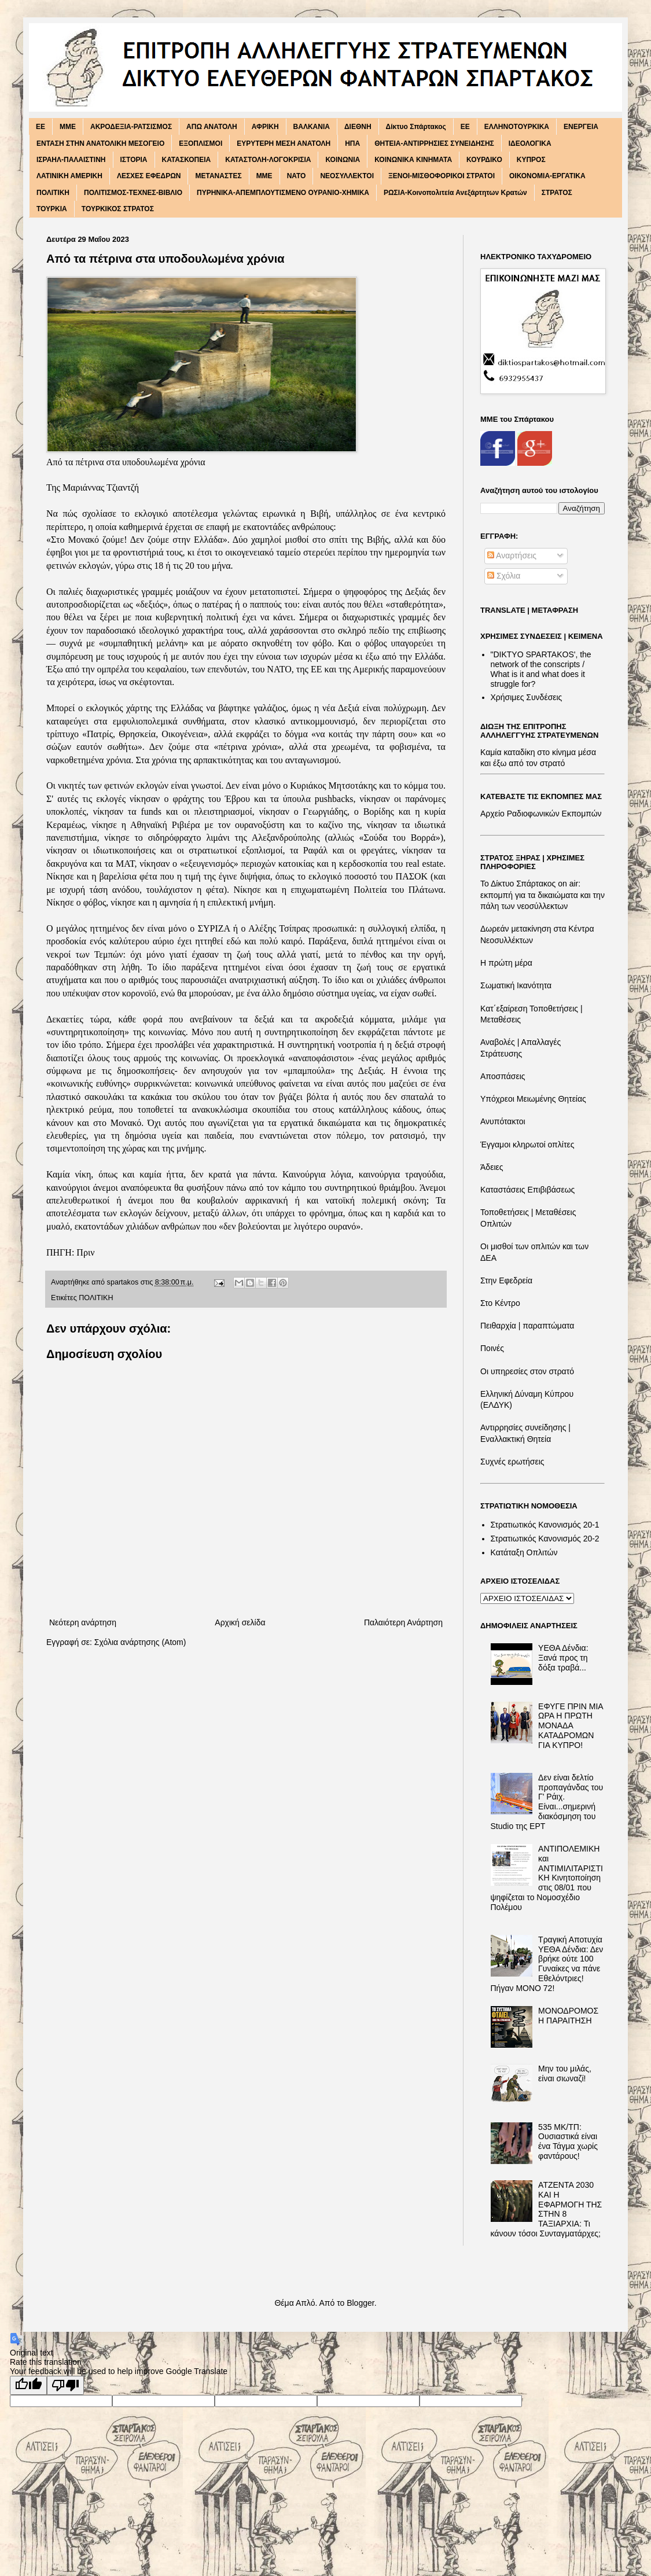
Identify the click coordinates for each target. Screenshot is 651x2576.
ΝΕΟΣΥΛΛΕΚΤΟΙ (347, 176)
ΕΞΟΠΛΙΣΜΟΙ (200, 143)
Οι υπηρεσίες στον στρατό (527, 1371)
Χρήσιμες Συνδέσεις (526, 697)
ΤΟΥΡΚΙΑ (51, 209)
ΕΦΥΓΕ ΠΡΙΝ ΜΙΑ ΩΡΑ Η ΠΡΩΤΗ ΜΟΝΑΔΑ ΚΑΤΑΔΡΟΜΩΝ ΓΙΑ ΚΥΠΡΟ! (570, 1726)
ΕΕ (465, 127)
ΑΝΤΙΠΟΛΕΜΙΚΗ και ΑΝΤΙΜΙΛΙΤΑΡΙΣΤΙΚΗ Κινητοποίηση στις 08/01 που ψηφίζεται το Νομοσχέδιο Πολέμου (547, 1878)
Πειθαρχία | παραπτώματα (527, 1325)
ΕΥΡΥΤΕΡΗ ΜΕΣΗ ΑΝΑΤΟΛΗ (283, 143)
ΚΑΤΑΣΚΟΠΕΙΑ (186, 160)
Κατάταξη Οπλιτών (524, 1552)
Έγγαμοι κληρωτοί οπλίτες (527, 1144)
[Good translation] (28, 2385)
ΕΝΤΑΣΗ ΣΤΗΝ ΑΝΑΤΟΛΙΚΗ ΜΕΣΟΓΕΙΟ (100, 143)
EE (40, 127)
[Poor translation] (65, 2385)
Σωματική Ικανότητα (515, 985)
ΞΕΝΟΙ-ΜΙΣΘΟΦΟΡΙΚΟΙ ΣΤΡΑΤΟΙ (441, 176)
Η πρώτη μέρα (506, 962)
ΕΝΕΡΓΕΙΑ (581, 127)
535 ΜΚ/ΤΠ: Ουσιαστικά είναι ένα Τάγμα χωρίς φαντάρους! (568, 2141)
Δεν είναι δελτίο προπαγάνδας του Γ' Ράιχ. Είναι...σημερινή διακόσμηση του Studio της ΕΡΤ (547, 1802)
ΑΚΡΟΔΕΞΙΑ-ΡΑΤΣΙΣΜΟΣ (131, 127)
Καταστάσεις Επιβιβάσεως (527, 1189)
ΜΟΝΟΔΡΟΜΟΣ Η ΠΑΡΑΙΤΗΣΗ (568, 2015)
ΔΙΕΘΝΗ (358, 127)
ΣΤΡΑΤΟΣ (557, 193)
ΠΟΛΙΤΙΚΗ (52, 193)
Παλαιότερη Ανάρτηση (403, 1622)
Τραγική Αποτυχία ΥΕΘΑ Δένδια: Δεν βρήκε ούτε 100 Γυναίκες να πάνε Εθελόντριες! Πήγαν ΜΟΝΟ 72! (547, 1964)
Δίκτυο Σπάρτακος (416, 127)
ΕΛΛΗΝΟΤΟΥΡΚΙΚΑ (516, 127)
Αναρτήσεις (511, 555)
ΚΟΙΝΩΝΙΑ (342, 160)
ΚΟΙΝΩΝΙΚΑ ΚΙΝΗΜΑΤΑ (413, 160)
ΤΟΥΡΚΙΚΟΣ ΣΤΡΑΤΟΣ (118, 209)
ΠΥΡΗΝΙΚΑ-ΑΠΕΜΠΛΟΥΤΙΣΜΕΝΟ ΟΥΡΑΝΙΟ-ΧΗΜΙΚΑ (283, 193)
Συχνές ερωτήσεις (512, 1461)
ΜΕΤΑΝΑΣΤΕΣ (218, 176)
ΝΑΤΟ (296, 176)
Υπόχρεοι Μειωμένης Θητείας (533, 1098)
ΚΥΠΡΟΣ (531, 160)
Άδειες (491, 1167)
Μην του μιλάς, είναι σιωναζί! (564, 2073)
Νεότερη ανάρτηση (82, 1622)
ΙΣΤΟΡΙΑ (134, 160)
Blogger (360, 2303)
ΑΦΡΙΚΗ (265, 127)
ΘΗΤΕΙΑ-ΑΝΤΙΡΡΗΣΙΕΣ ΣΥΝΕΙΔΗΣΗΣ (434, 143)
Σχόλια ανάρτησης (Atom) (140, 1642)
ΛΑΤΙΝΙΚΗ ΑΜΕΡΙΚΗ (69, 176)
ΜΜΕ (264, 176)
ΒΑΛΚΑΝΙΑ (311, 127)
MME (68, 127)
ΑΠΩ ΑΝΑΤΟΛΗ (211, 127)
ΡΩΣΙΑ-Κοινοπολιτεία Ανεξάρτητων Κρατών (455, 193)
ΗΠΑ (352, 143)
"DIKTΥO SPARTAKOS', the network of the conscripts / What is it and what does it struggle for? (541, 669)
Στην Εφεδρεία (506, 1280)
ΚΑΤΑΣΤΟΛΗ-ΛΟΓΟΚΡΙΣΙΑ (268, 160)
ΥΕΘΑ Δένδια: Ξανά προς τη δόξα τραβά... (563, 1657)
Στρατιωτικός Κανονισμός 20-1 (545, 1524)
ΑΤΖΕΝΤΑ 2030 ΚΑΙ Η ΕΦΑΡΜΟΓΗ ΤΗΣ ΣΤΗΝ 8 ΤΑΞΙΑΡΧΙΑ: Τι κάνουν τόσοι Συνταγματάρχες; (546, 2209)
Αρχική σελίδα (240, 1622)
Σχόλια (503, 575)
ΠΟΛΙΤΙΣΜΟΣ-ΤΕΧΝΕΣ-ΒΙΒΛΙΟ (133, 193)
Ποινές (492, 1348)
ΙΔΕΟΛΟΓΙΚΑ (530, 143)
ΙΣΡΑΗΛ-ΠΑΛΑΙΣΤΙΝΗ (71, 160)
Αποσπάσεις (502, 1076)
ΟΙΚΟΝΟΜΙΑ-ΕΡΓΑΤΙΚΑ (547, 176)
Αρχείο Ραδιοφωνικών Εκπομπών (541, 813)
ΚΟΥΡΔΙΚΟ (484, 160)
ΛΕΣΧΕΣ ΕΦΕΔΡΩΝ (149, 176)
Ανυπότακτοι (502, 1121)
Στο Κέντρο (500, 1303)
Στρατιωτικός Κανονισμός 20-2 (545, 1538)
